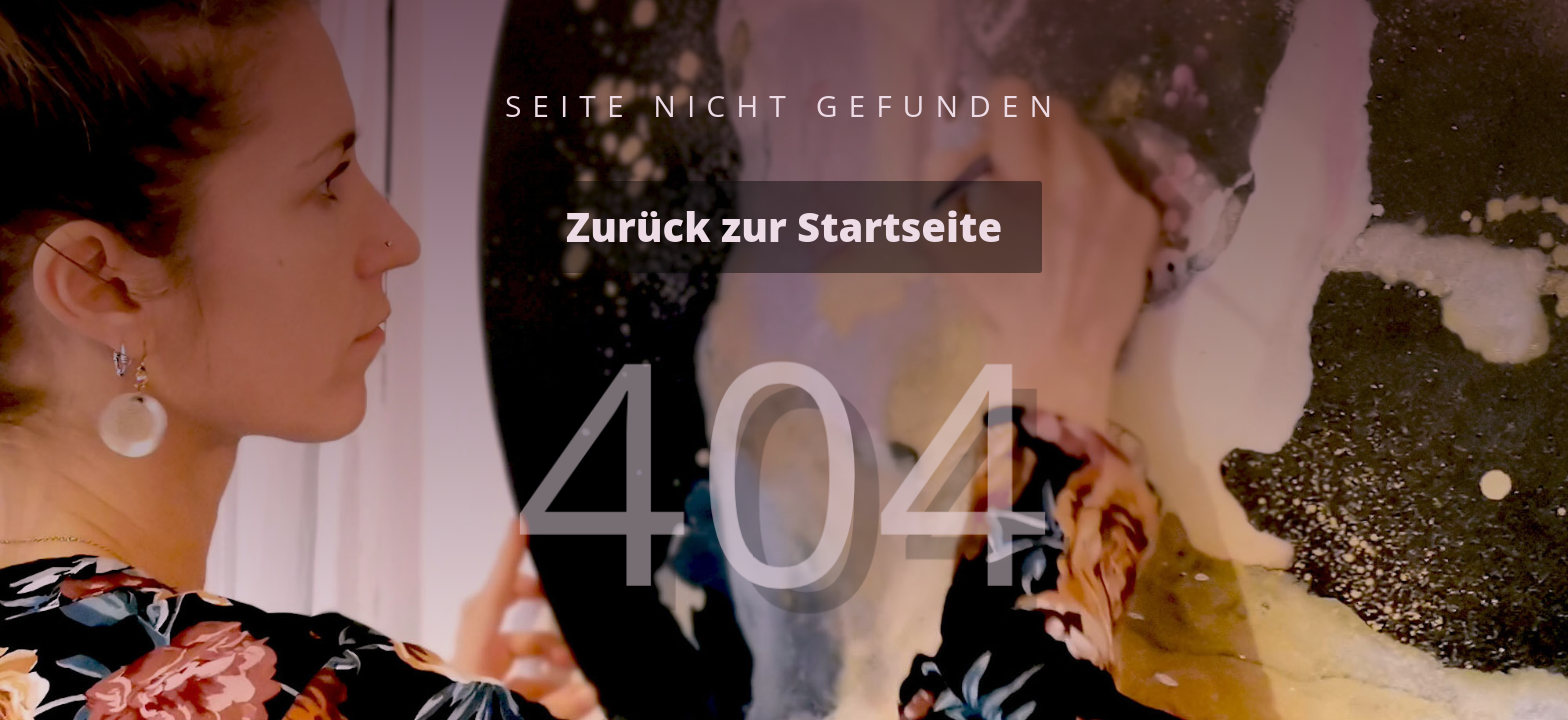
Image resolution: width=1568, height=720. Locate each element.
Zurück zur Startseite (784, 226)
